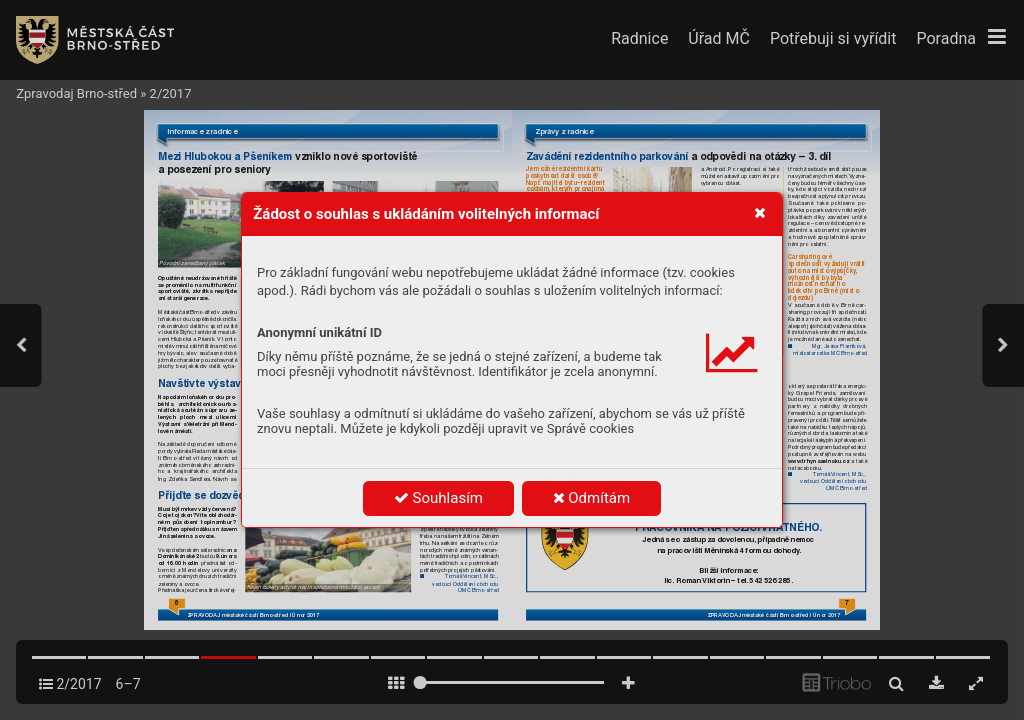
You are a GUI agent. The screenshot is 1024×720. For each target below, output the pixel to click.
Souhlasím (438, 498)
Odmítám (592, 498)
